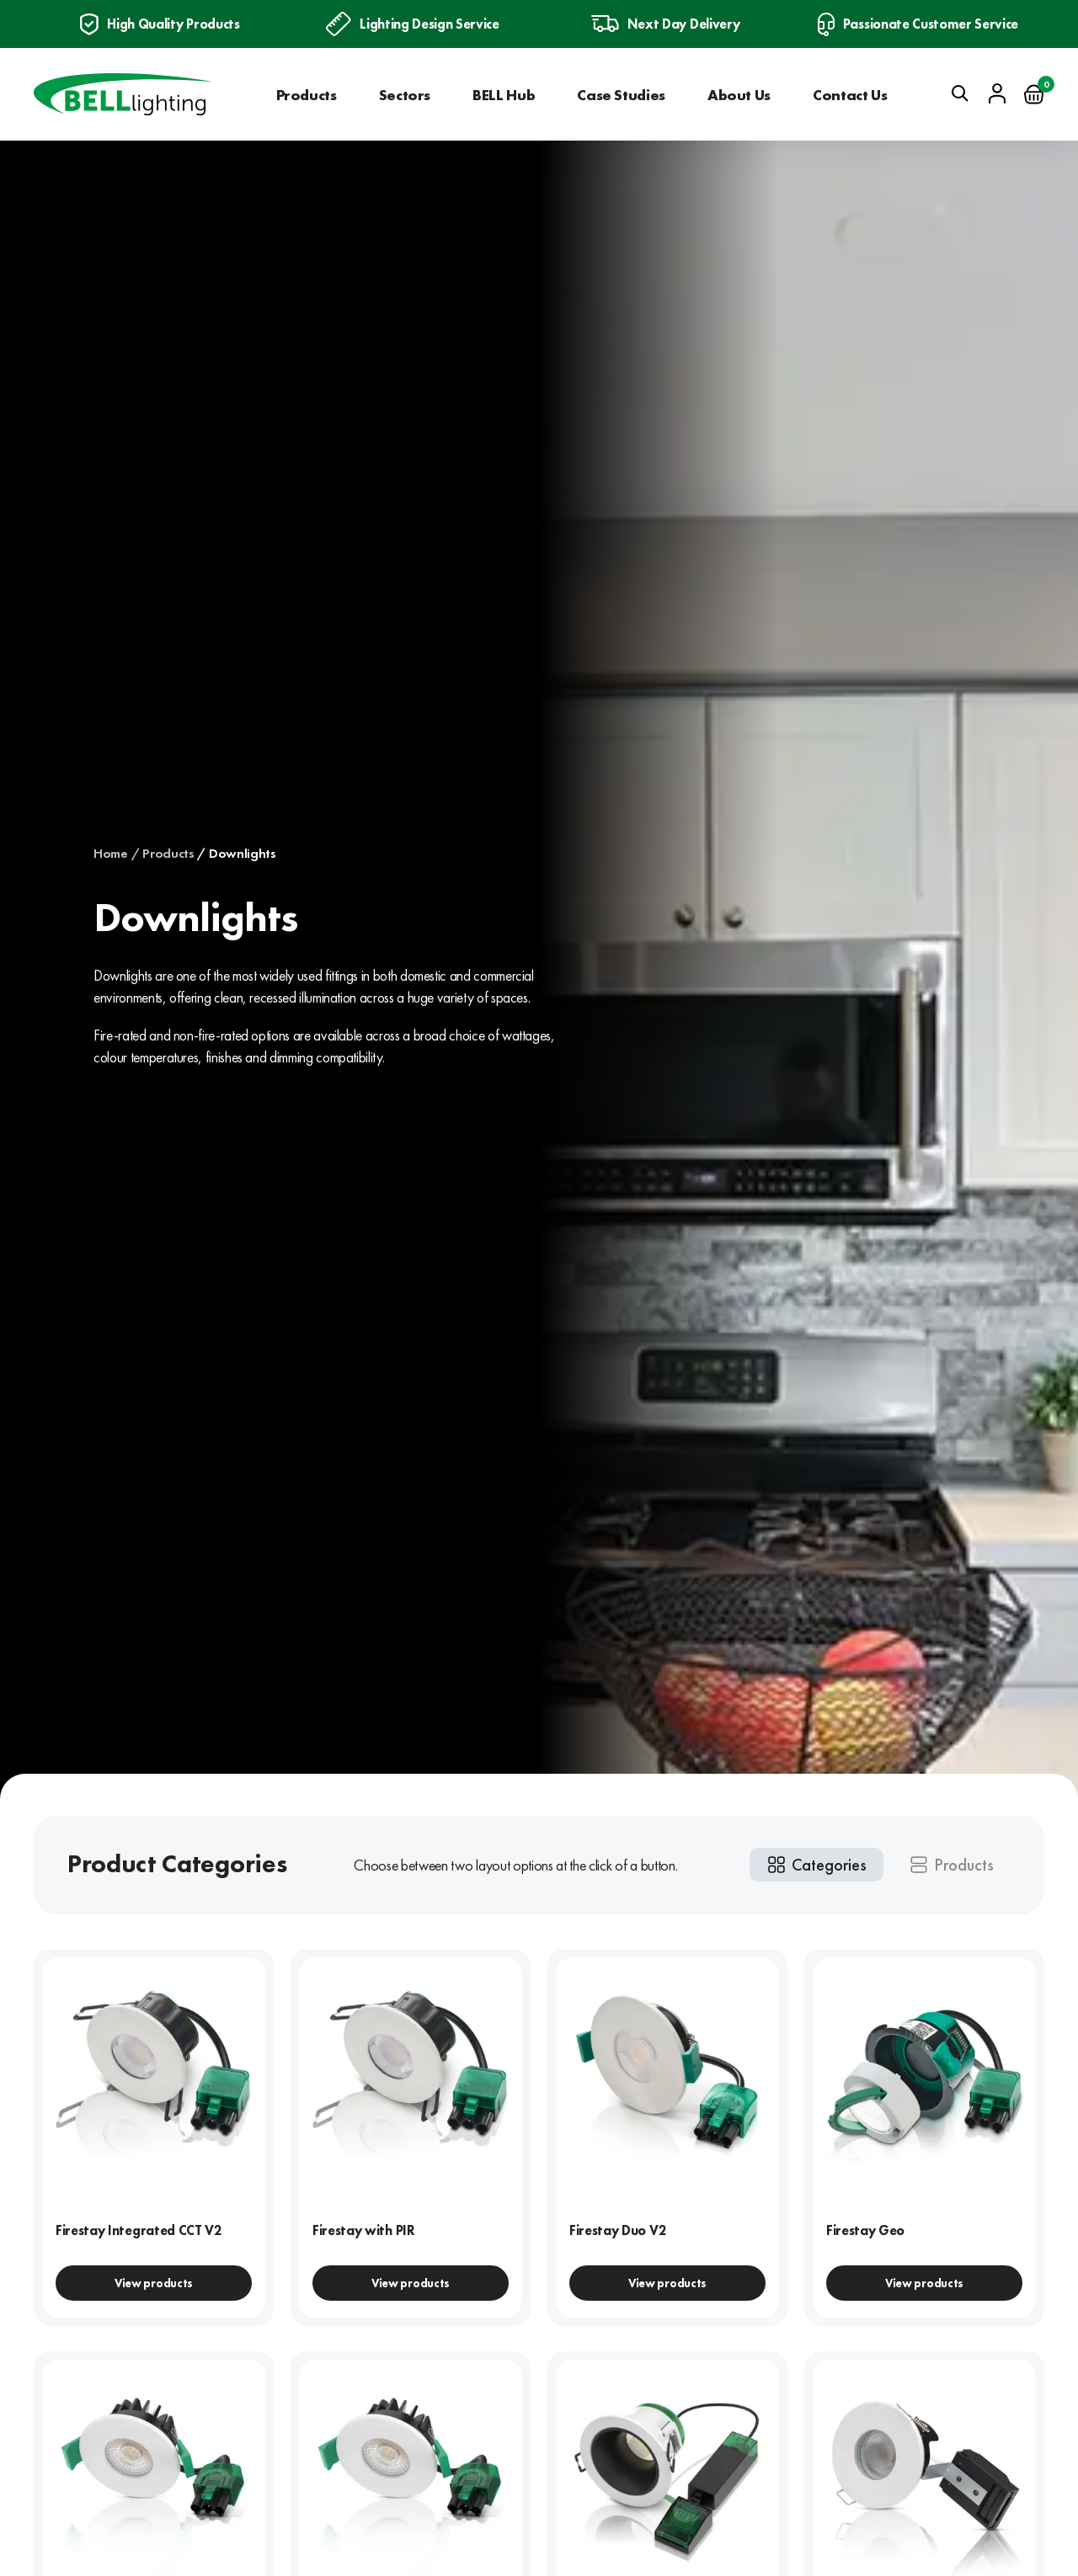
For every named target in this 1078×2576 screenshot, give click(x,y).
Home (110, 853)
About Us (739, 94)
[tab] (816, 1864)
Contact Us (850, 94)
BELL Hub (503, 94)
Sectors (404, 94)
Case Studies (621, 94)
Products (306, 94)
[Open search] (960, 93)
